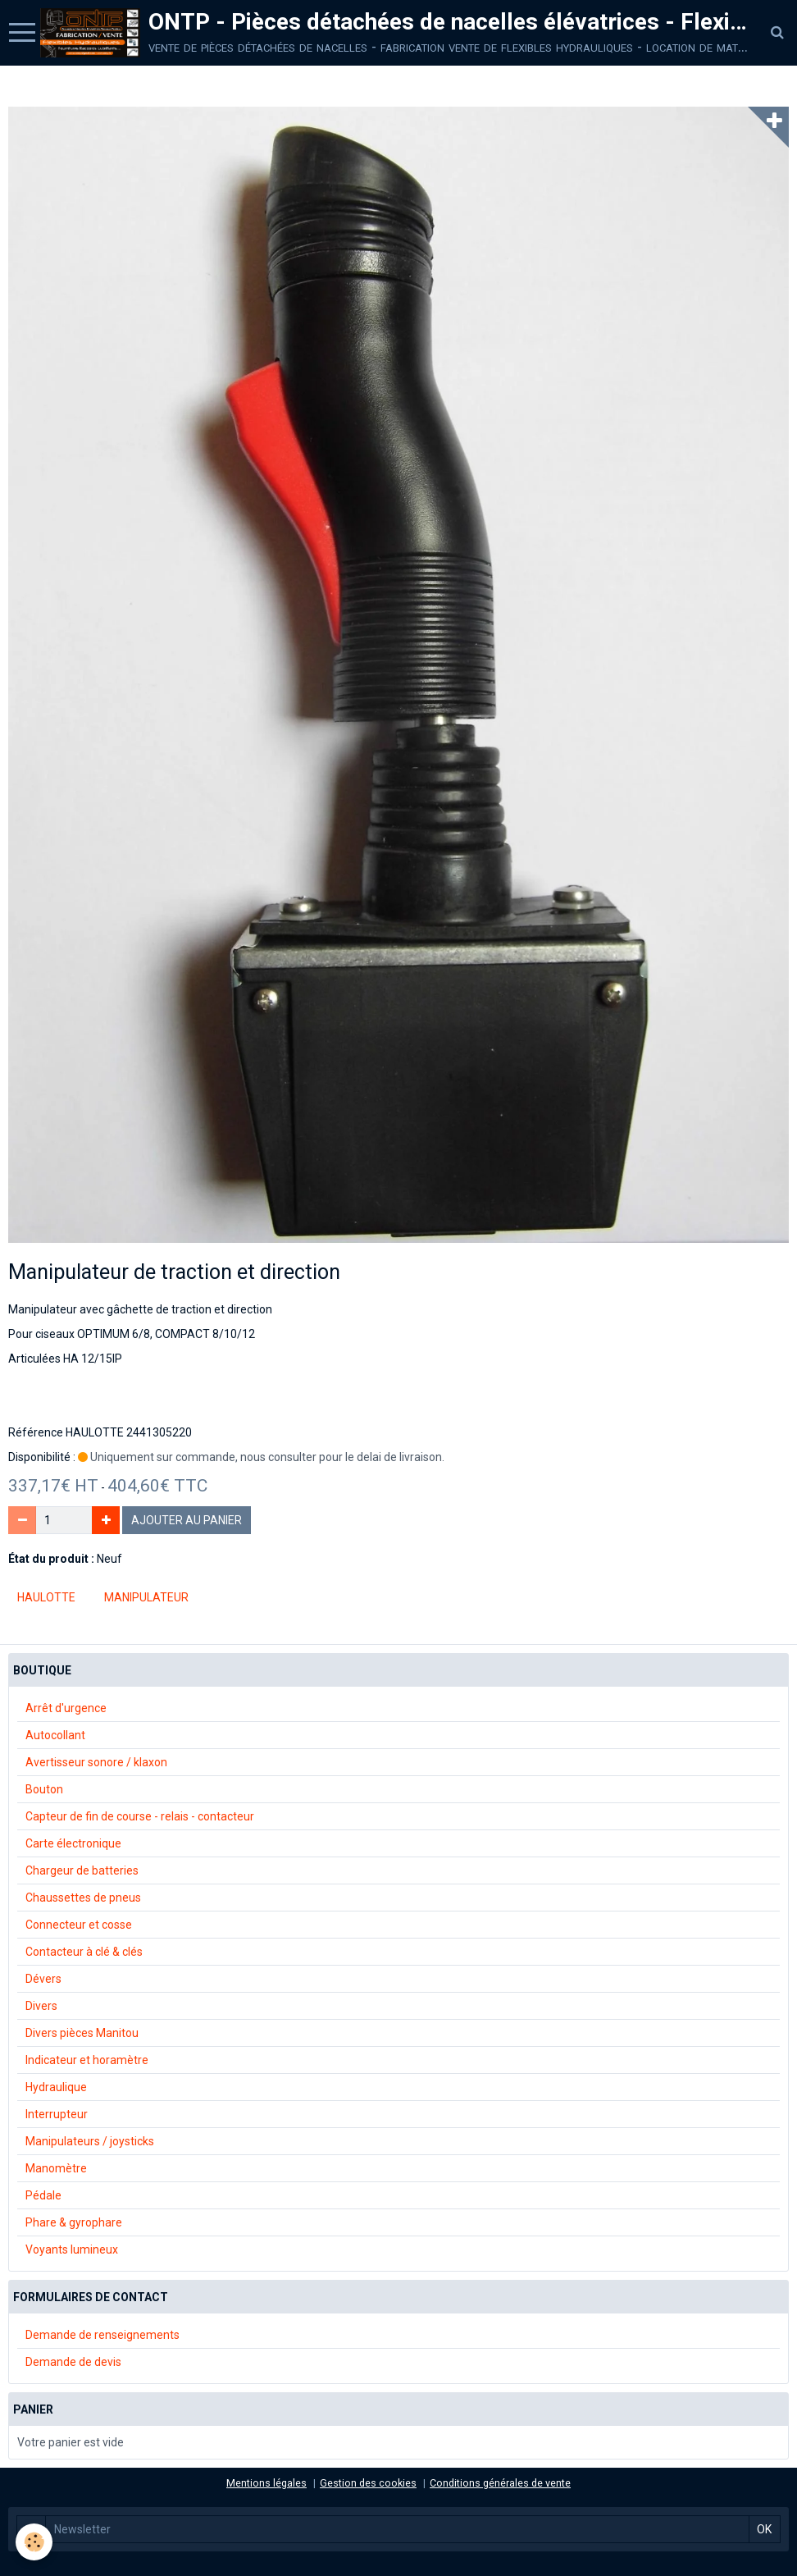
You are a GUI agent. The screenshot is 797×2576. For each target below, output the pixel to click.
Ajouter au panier (186, 1520)
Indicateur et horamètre (86, 2060)
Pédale (43, 2195)
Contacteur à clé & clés (84, 1951)
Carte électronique (73, 1843)
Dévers (43, 1978)
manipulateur (146, 1597)
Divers (41, 2005)
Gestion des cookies (368, 2483)
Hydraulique (56, 2087)
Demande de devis (73, 2361)
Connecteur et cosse (78, 1924)
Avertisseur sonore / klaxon (96, 1762)
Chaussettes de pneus (83, 1897)
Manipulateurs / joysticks (89, 2141)
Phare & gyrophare (73, 2222)
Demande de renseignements (102, 2334)
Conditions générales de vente (500, 2483)
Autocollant (55, 1735)
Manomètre (56, 2168)
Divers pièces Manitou (82, 2032)
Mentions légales (266, 2483)
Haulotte (46, 1597)
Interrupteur (56, 2114)
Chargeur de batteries (82, 1870)
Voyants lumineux (71, 2249)
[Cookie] (34, 2541)
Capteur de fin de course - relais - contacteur (139, 1816)
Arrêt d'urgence (66, 1708)
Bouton (44, 1789)
